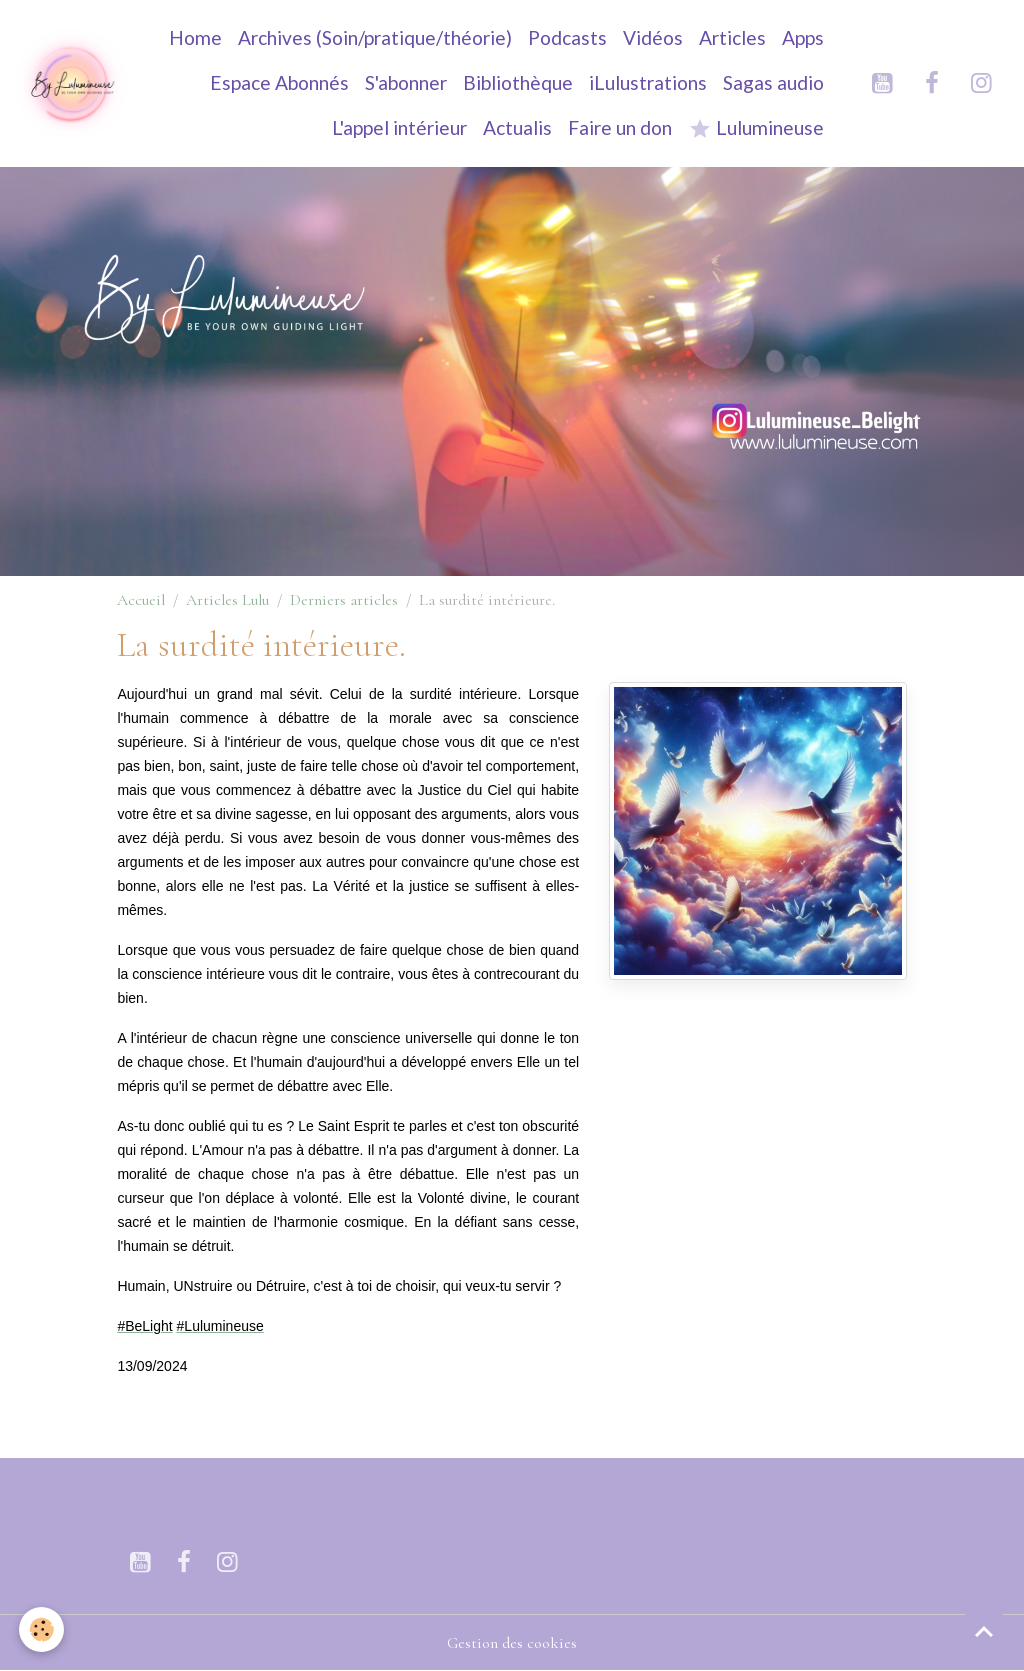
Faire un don (620, 127)
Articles (732, 37)
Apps (803, 37)
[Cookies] (42, 1629)
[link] (144, 1326)
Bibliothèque (518, 82)
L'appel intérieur (399, 127)
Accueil (141, 600)
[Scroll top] (984, 1631)
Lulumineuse (756, 128)
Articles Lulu (227, 600)
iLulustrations (648, 82)
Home (195, 37)
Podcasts (567, 37)
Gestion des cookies (512, 1643)
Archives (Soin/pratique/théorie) (375, 37)
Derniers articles (344, 600)
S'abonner (406, 82)
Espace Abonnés (279, 82)
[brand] (72, 83)
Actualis (517, 127)
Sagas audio (773, 82)
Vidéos (653, 37)
